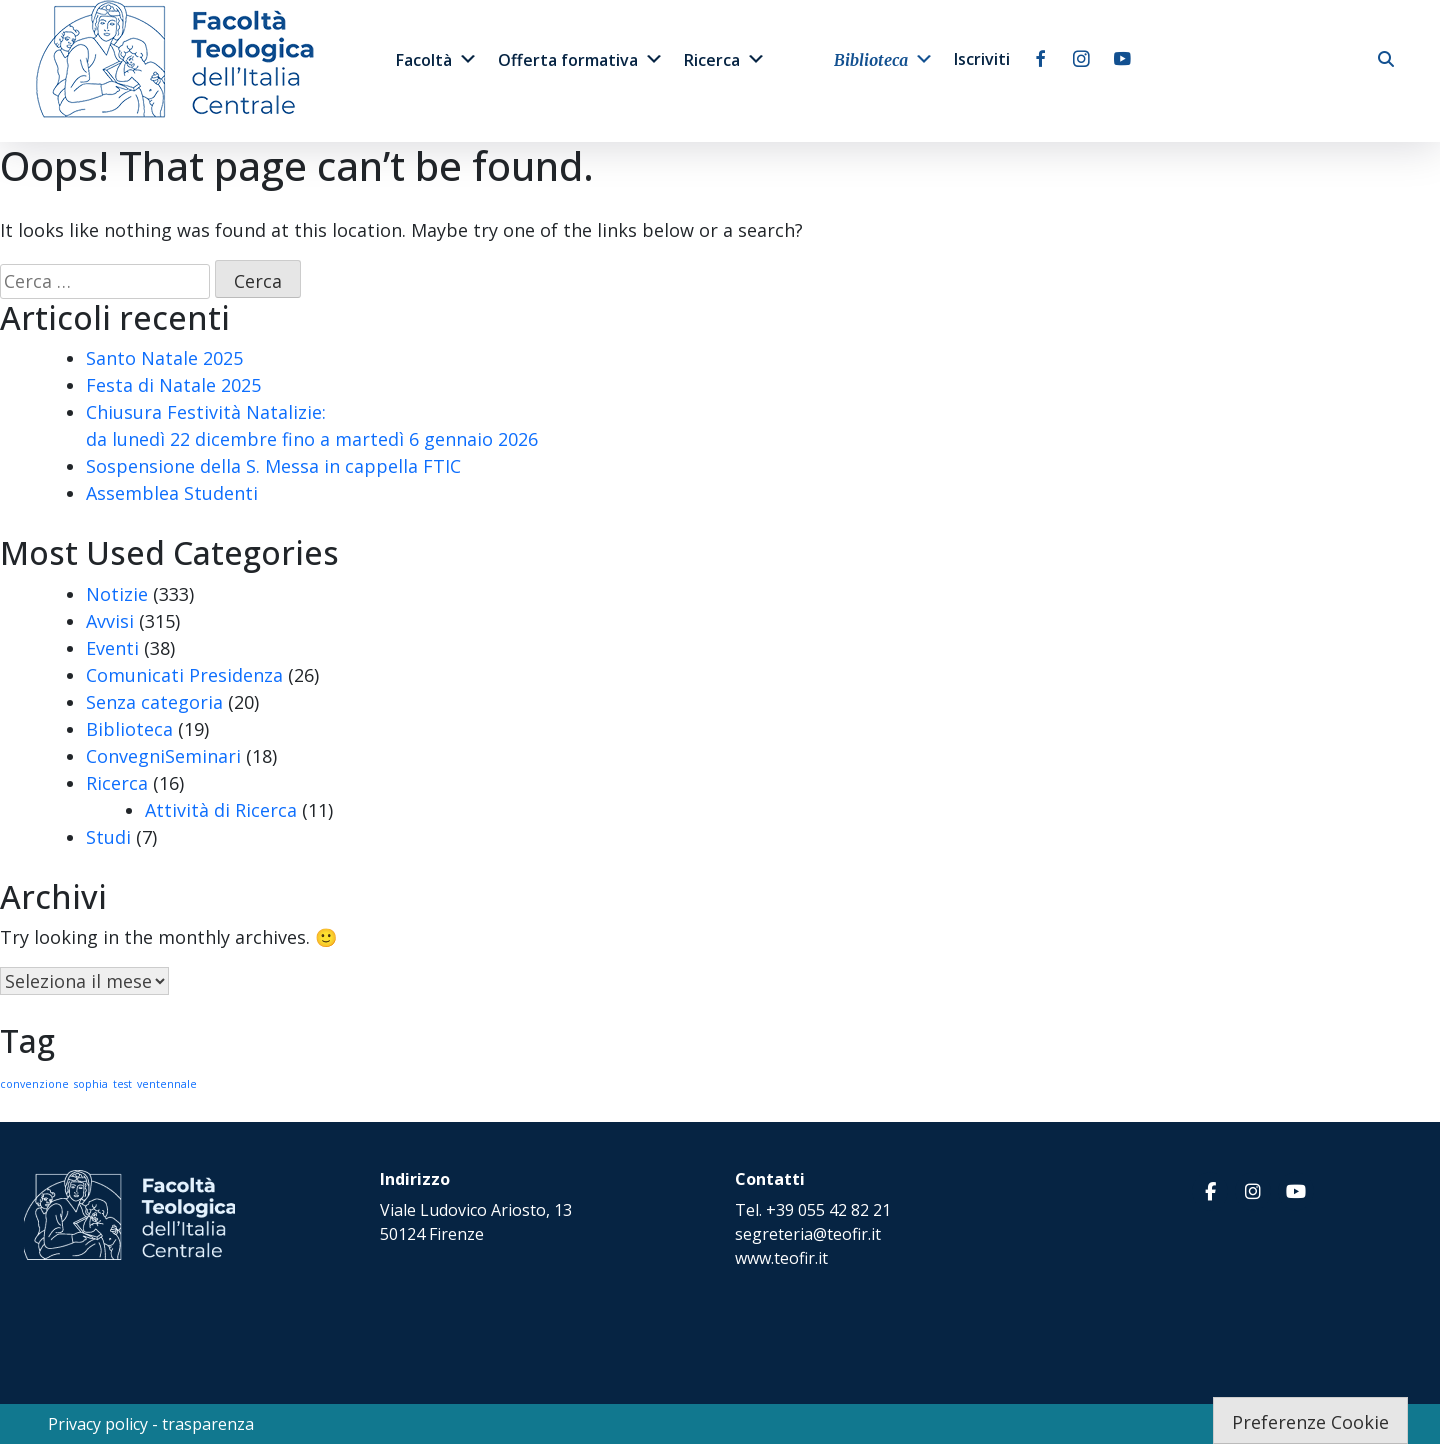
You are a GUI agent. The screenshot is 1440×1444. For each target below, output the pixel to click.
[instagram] (1081, 59)
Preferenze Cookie (1310, 1422)
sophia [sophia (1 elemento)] (91, 1084)
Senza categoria (154, 702)
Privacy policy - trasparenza (151, 1424)
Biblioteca (884, 59)
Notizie (117, 594)
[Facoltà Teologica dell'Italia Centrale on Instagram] (1253, 1191)
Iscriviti (982, 59)
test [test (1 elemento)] (122, 1084)
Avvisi (110, 621)
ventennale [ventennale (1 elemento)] (167, 1084)
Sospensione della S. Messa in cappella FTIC (273, 466)
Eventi (112, 648)
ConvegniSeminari (163, 756)
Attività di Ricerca (221, 810)
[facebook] (1040, 59)
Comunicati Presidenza (184, 675)
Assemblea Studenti (172, 493)
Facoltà (437, 59)
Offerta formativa (581, 59)
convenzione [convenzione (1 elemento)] (34, 1084)
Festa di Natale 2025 (173, 385)
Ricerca (725, 59)
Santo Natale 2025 (164, 358)
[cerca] (1386, 59)
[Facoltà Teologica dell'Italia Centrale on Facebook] (1210, 1191)
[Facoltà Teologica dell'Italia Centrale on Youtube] (1296, 1191)
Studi (108, 837)
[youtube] (1122, 59)
